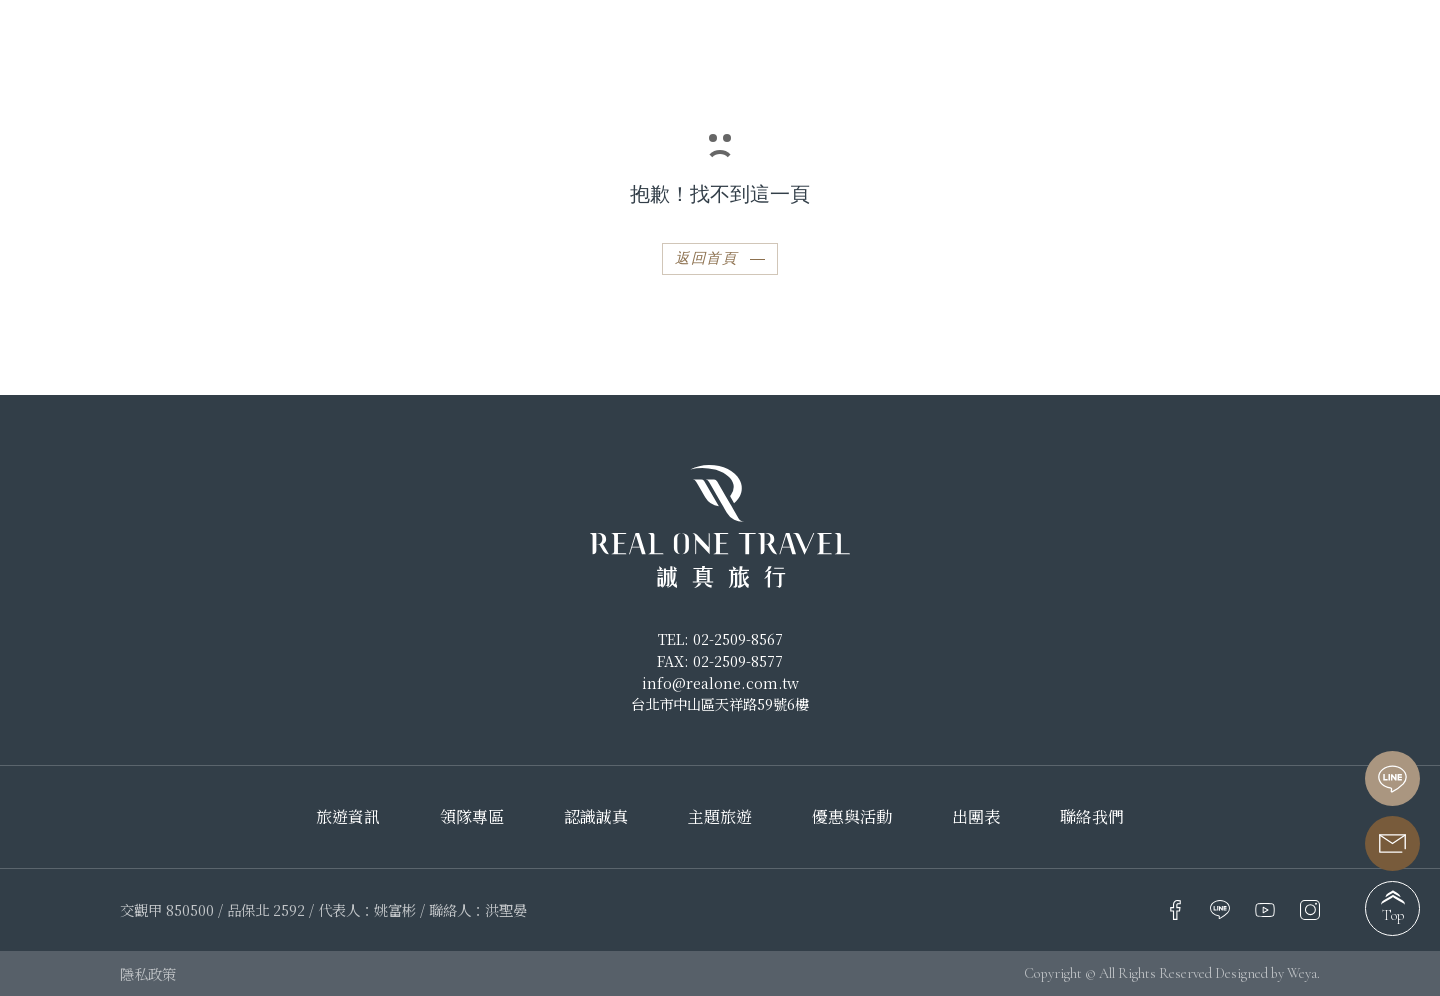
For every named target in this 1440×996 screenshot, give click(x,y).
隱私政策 (148, 973)
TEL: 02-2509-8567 (720, 638)
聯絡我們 (1092, 817)
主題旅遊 (720, 817)
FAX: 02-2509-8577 (720, 660)
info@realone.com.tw (720, 682)
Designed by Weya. (1267, 973)
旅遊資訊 (348, 817)
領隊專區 (472, 817)
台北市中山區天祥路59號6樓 (720, 703)
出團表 (976, 817)
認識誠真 (596, 817)
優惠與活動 (852, 817)
